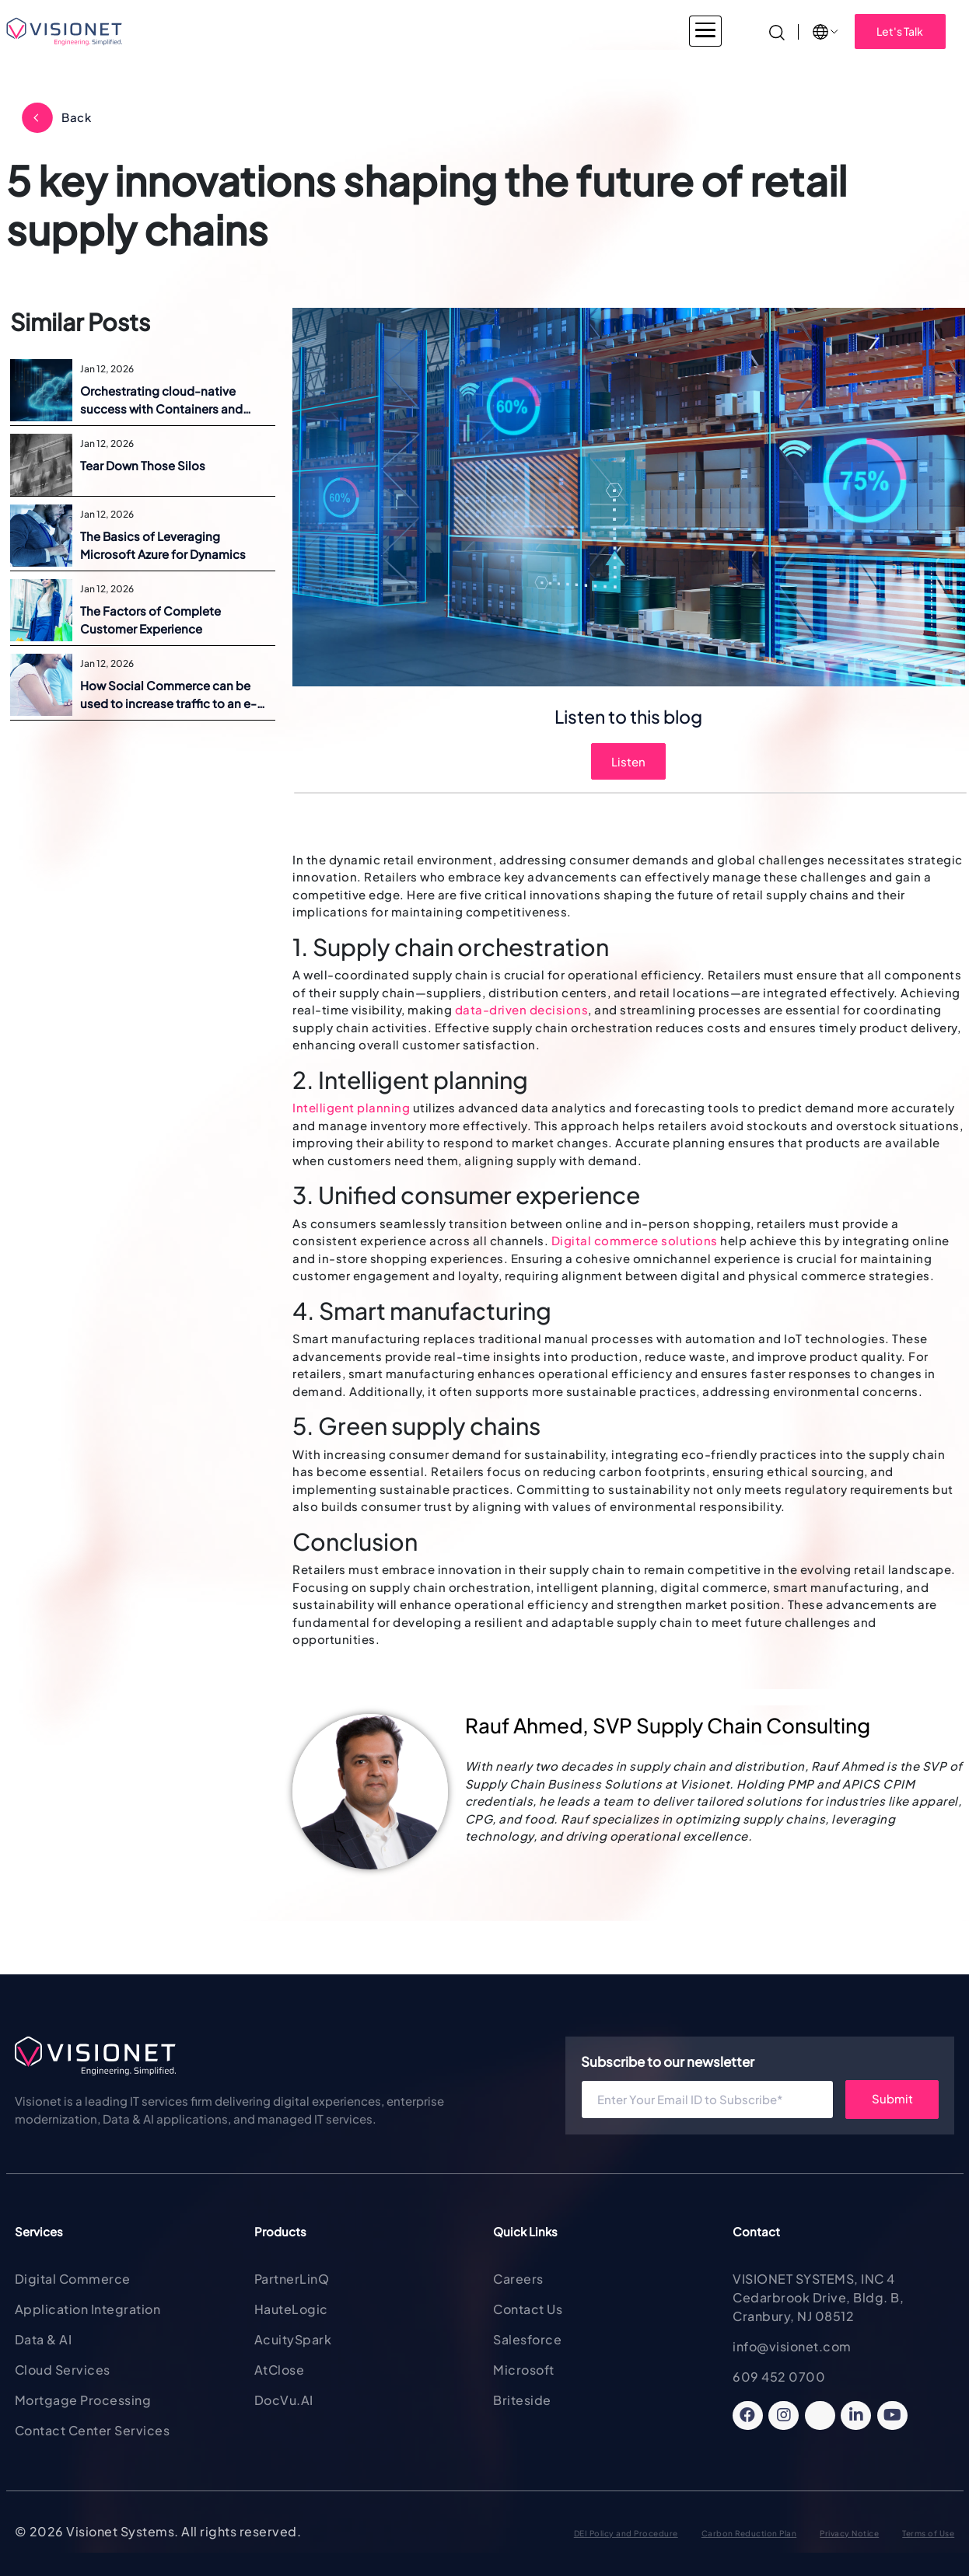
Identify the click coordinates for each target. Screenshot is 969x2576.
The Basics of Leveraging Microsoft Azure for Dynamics (163, 545)
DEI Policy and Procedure (626, 2533)
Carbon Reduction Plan (749, 2533)
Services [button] (342, 31)
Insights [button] (687, 31)
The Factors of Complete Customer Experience (150, 619)
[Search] (777, 30)
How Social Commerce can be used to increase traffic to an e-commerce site (168, 695)
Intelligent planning (351, 1107)
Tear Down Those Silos (142, 465)
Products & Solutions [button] (458, 31)
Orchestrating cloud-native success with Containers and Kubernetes (161, 400)
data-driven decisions (522, 1009)
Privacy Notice (849, 2533)
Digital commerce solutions (634, 1240)
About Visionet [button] (590, 31)
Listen (628, 761)
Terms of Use (928, 2533)
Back (76, 117)
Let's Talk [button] (899, 31)
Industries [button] (254, 31)
